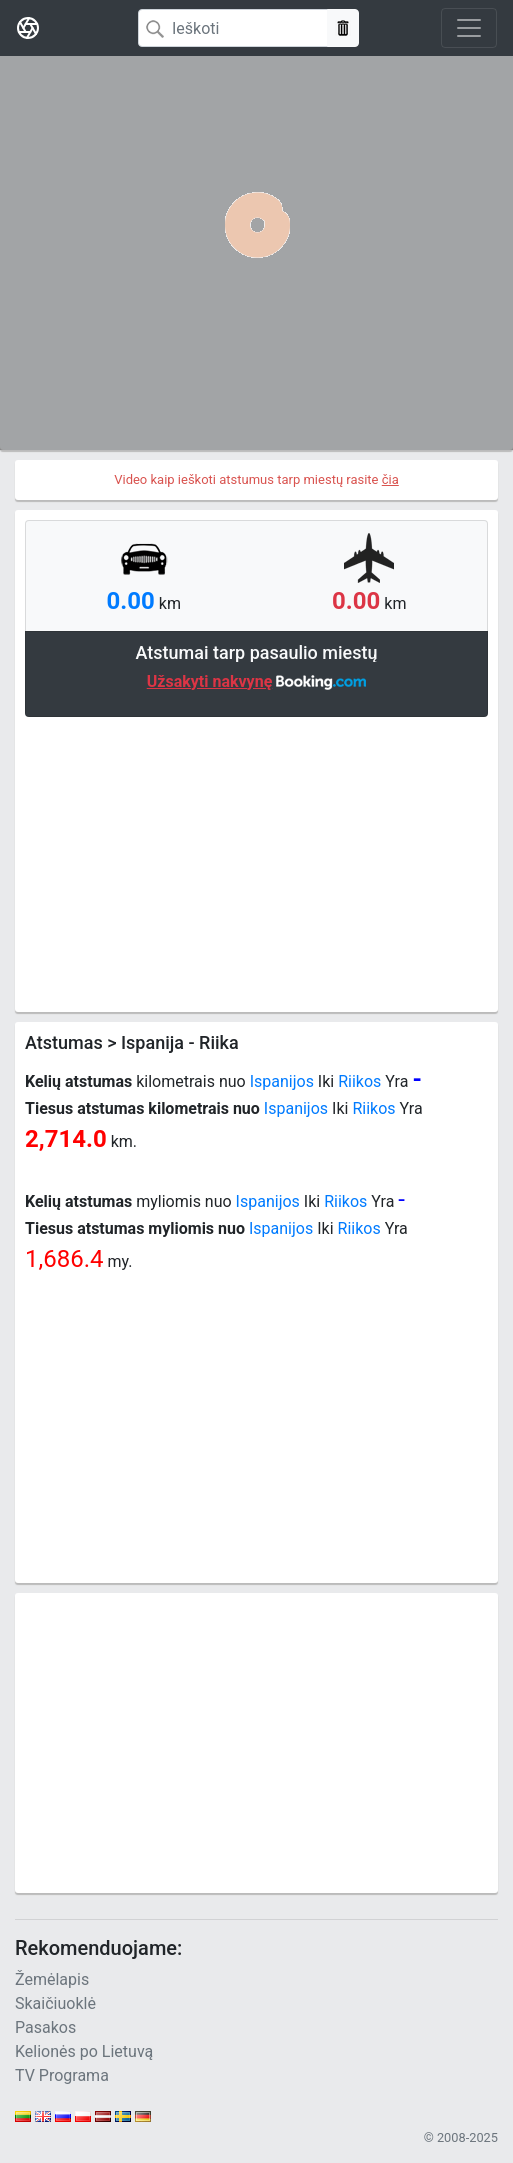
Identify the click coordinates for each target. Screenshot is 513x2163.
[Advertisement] (256, 862)
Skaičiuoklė (55, 2003)
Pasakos (45, 2027)
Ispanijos (282, 1081)
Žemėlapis (52, 1979)
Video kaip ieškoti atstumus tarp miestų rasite (256, 479)
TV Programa (62, 2075)
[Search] (233, 28)
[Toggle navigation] (469, 28)
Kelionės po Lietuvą (84, 2051)
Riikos (359, 1081)
